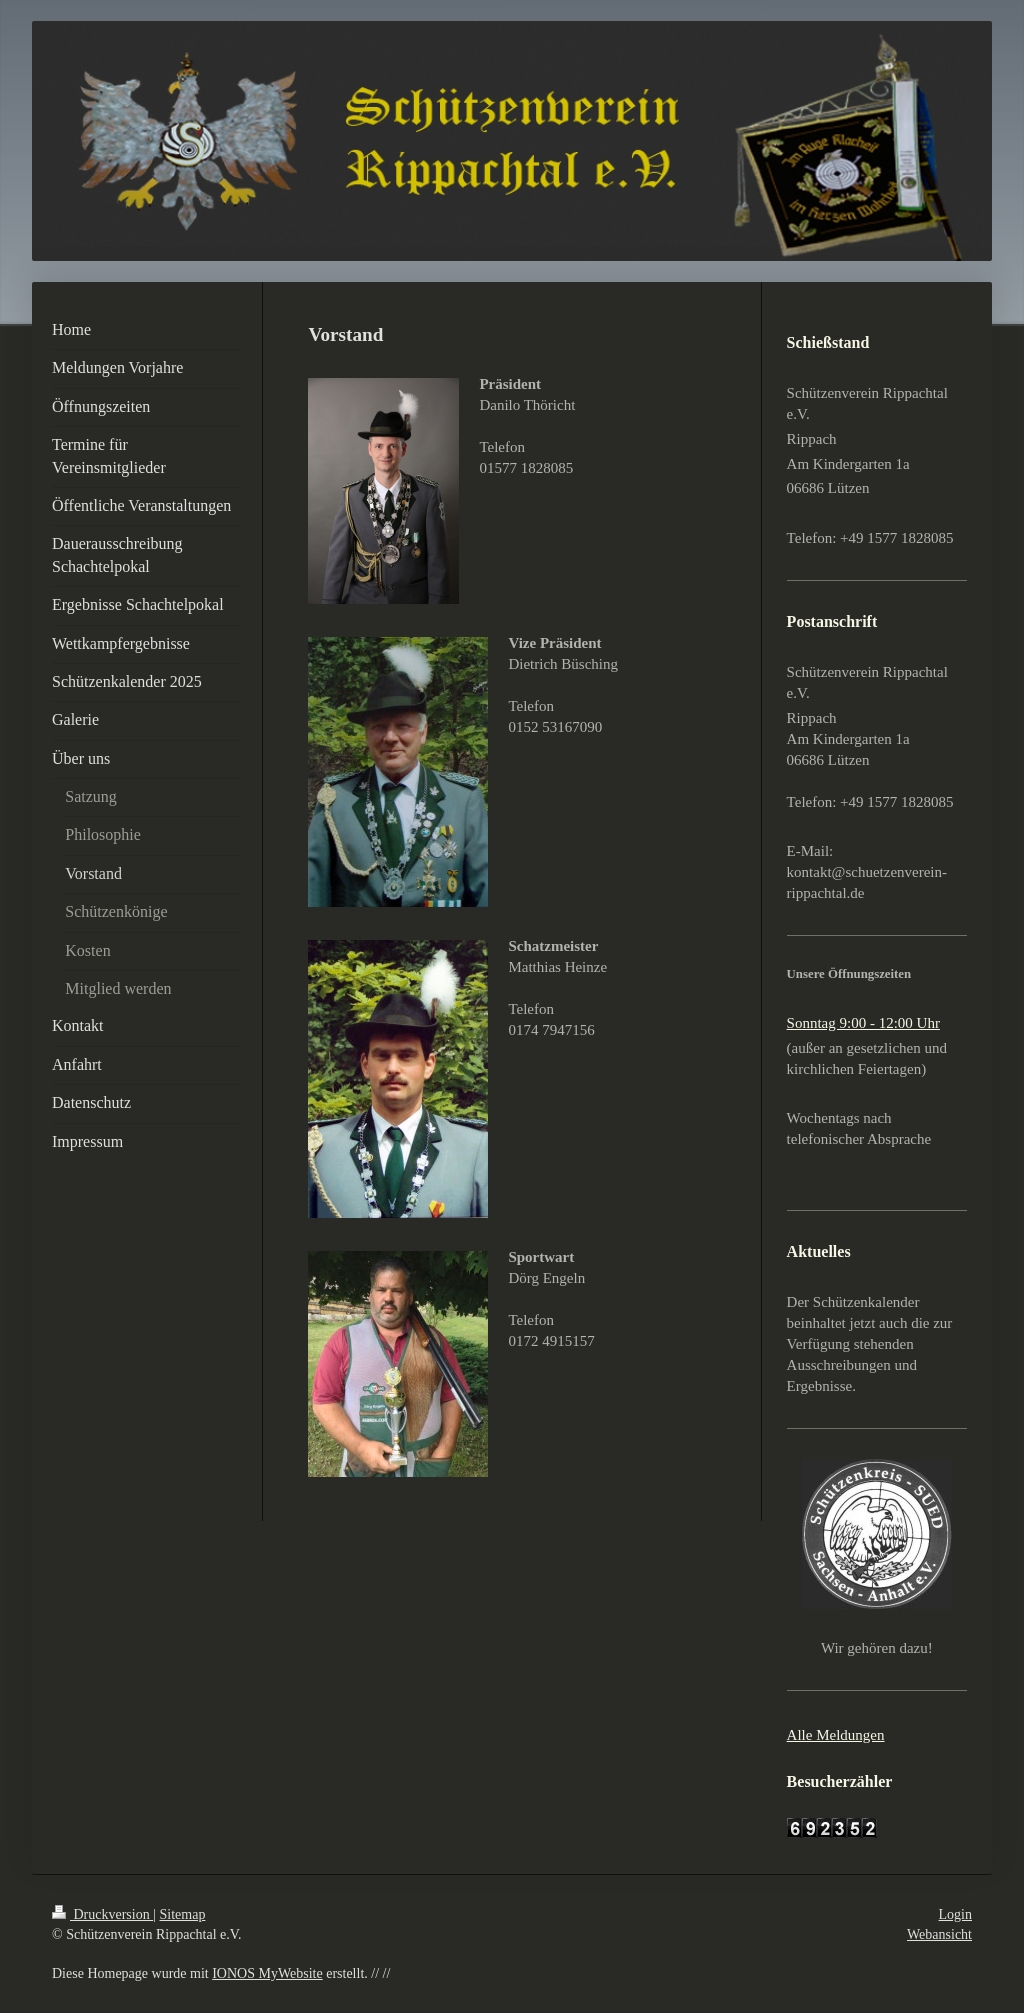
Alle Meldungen (836, 1735)
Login (955, 1914)
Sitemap (183, 1914)
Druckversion (102, 1914)
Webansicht (939, 1934)
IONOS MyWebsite (267, 1973)
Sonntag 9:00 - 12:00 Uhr (863, 1023)
